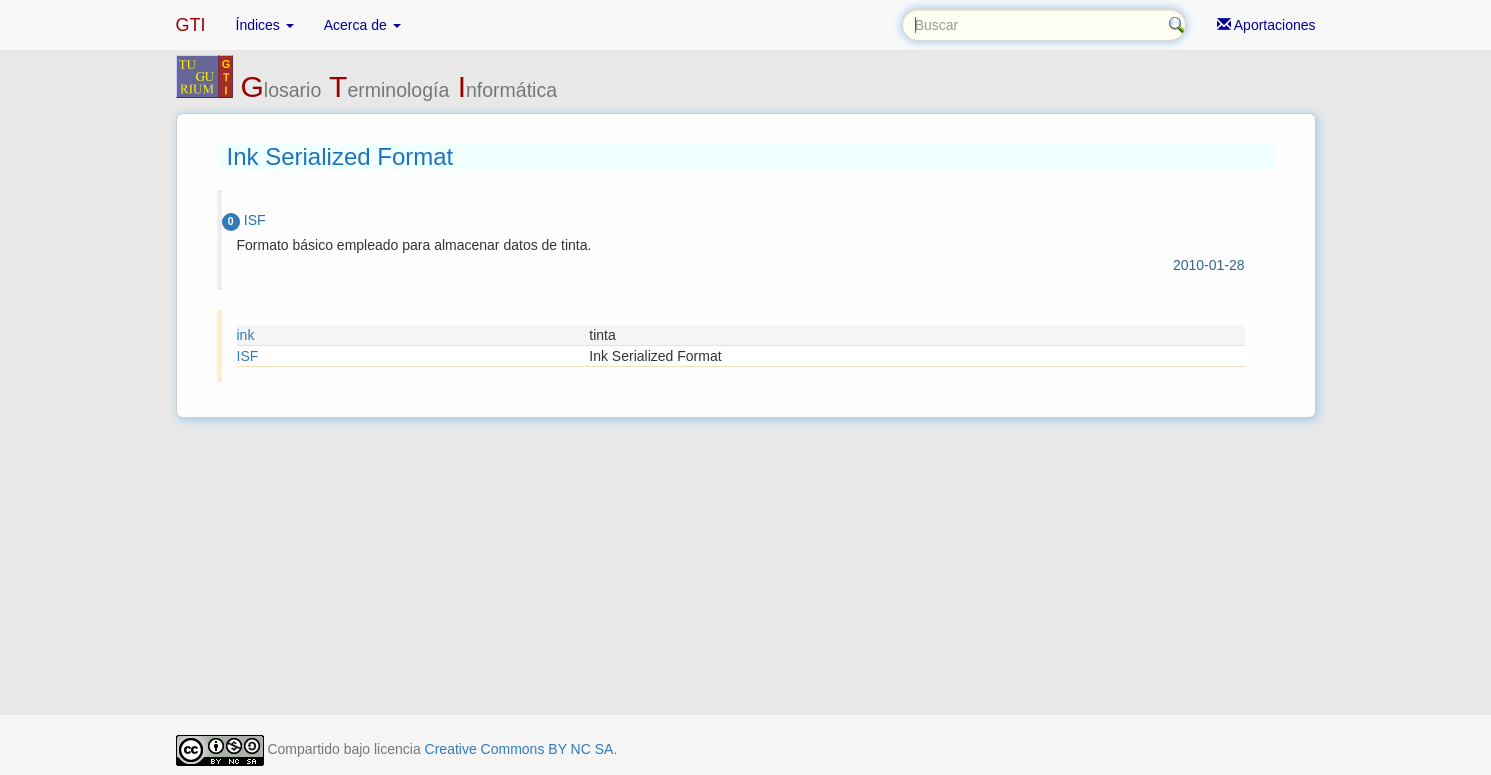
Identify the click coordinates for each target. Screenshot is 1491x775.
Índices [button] (265, 25)
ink (246, 335)
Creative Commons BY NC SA (519, 749)
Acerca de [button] (362, 25)
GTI (191, 25)
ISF (248, 356)
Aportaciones (1266, 25)
